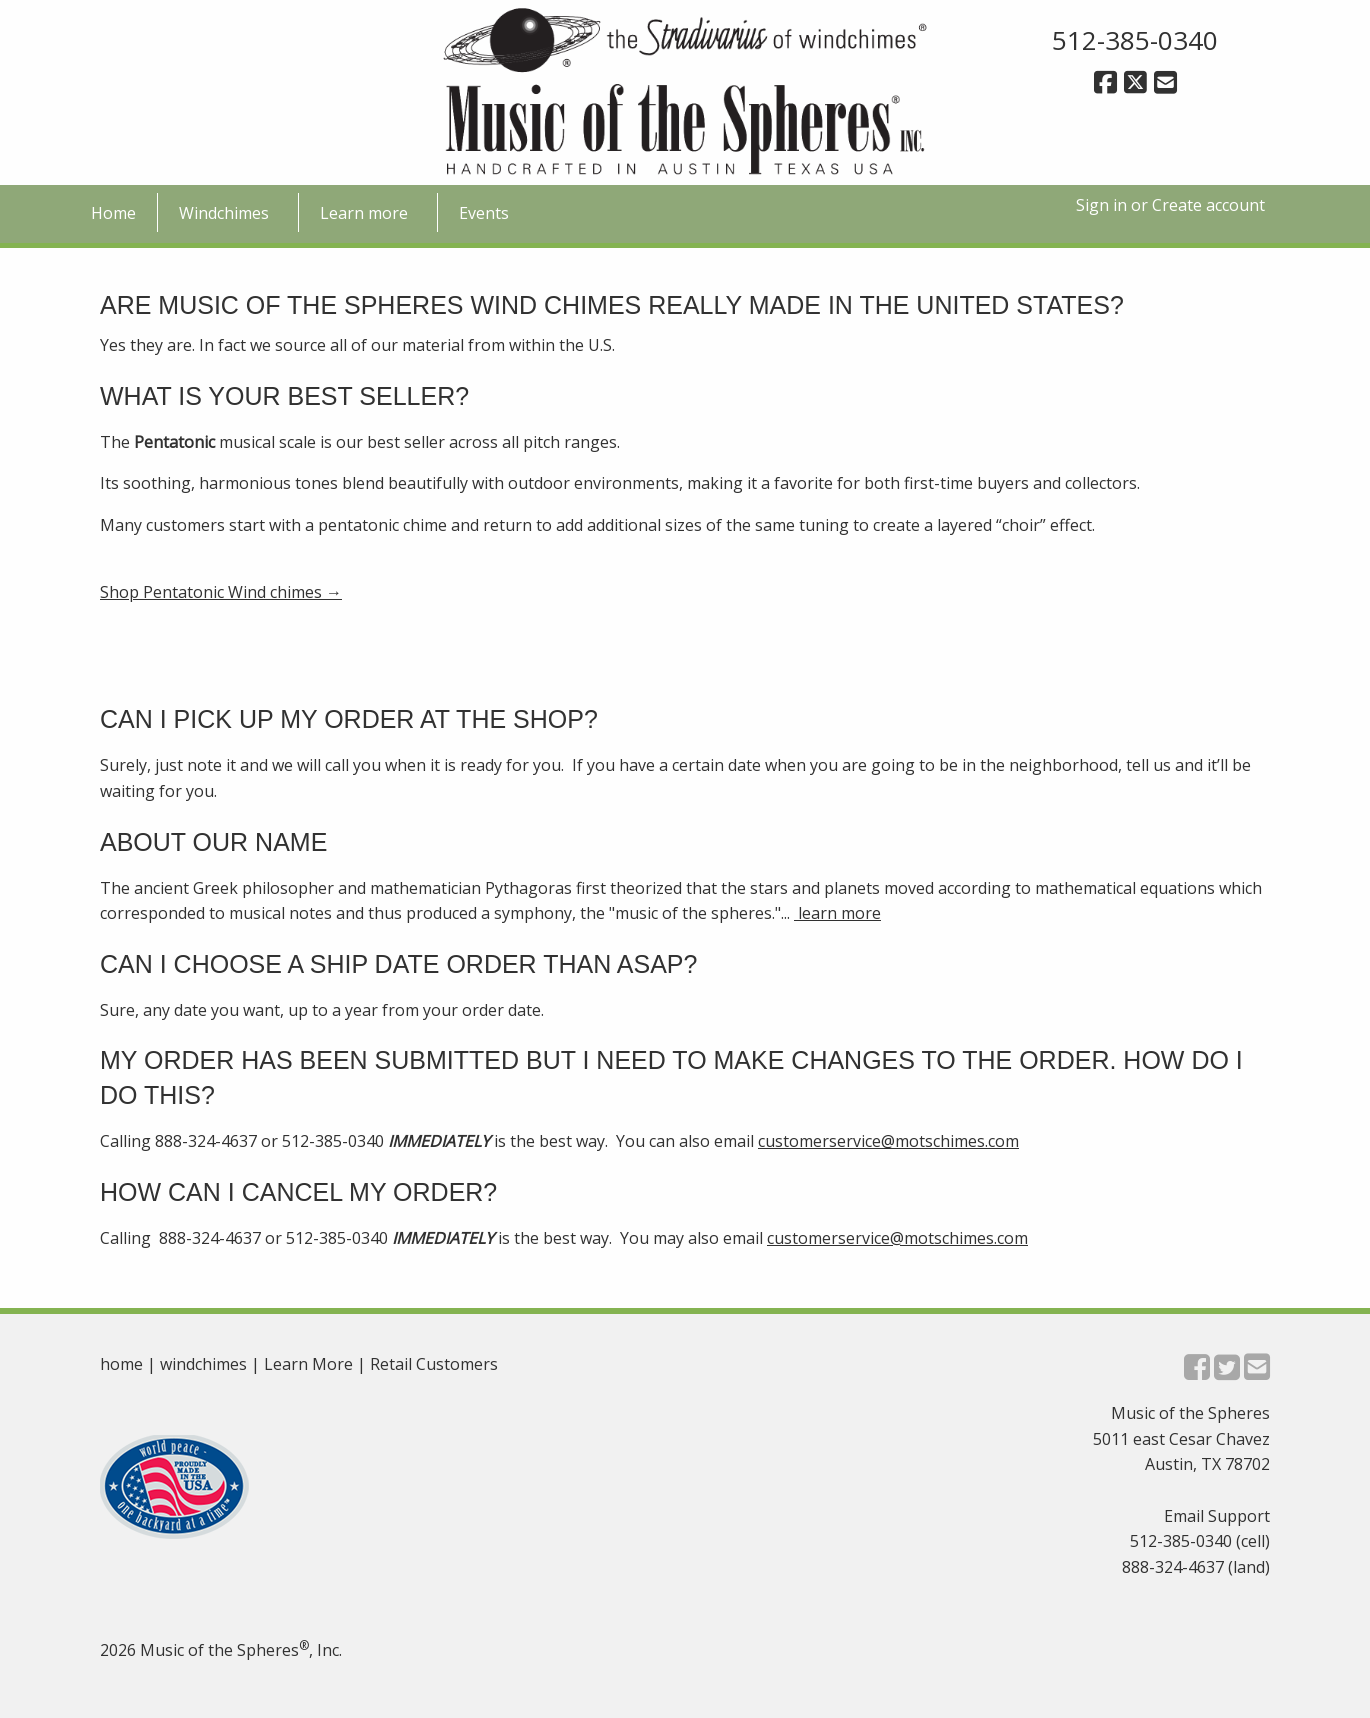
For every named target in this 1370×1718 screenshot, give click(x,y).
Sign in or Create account (1170, 205)
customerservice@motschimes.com (888, 1141)
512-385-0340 (1135, 40)
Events (484, 213)
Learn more (364, 213)
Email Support (1217, 1516)
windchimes (203, 1364)
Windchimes (224, 213)
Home (113, 213)
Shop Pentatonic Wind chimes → (221, 592)
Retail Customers (434, 1364)
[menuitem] (114, 212)
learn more (837, 913)
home (121, 1364)
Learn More (308, 1364)
